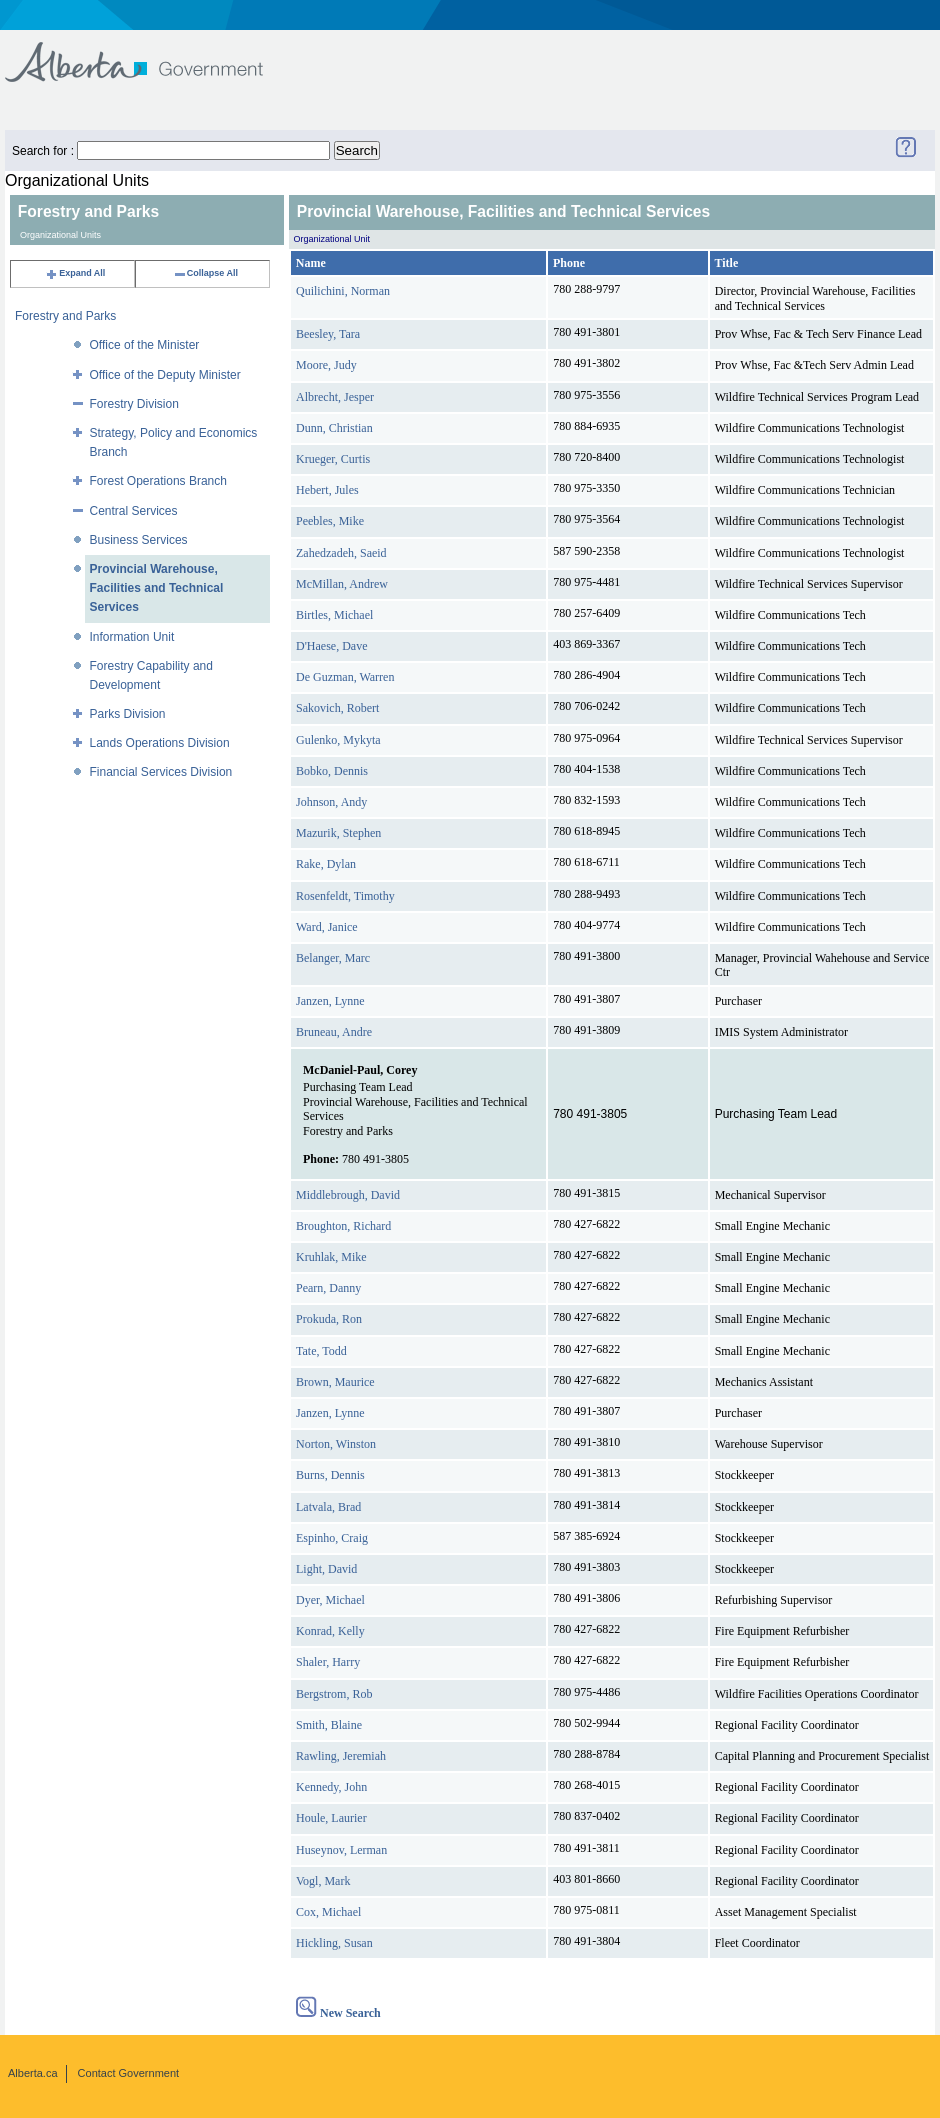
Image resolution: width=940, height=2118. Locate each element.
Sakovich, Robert (337, 708)
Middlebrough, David (348, 1195)
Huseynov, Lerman (341, 1850)
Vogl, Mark (323, 1881)
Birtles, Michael (334, 615)
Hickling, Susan (334, 1943)
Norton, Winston (336, 1444)
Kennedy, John (331, 1787)
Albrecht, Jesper (335, 397)
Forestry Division (134, 404)
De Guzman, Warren (345, 677)
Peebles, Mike (330, 521)
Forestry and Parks (65, 316)
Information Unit (132, 637)
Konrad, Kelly (330, 1631)
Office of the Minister (145, 345)
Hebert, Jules (327, 490)
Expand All (75, 273)
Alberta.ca (33, 2073)
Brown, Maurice (335, 1382)
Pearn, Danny (328, 1288)
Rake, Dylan (326, 864)
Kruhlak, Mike (331, 1257)
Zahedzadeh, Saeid (341, 553)
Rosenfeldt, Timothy (345, 896)
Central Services (134, 511)
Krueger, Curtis (333, 459)
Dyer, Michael (330, 1600)
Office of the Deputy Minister (165, 375)
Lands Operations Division (160, 743)
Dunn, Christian (334, 428)
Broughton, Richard (343, 1226)
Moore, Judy (326, 365)
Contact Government (129, 2073)
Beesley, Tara (328, 334)
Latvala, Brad (328, 1507)
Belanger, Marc (333, 958)
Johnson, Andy (331, 802)
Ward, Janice (327, 927)
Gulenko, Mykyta (338, 740)
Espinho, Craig (332, 1538)
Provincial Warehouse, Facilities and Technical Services (157, 588)
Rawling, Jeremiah (341, 1756)
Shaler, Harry (328, 1662)
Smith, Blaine (329, 1725)
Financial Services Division (161, 772)
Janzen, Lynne (330, 1001)
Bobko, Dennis (332, 771)
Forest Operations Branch (158, 481)
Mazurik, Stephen (338, 833)
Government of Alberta (150, 52)
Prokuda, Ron (329, 1319)
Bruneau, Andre (334, 1032)
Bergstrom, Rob (334, 1694)
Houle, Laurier (331, 1818)
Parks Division (128, 714)
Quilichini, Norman (343, 291)
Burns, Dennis (330, 1475)
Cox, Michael (328, 1912)
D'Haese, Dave (331, 646)
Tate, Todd (321, 1351)
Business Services (139, 540)
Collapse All (205, 273)
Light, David (326, 1569)
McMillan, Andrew (342, 584)
